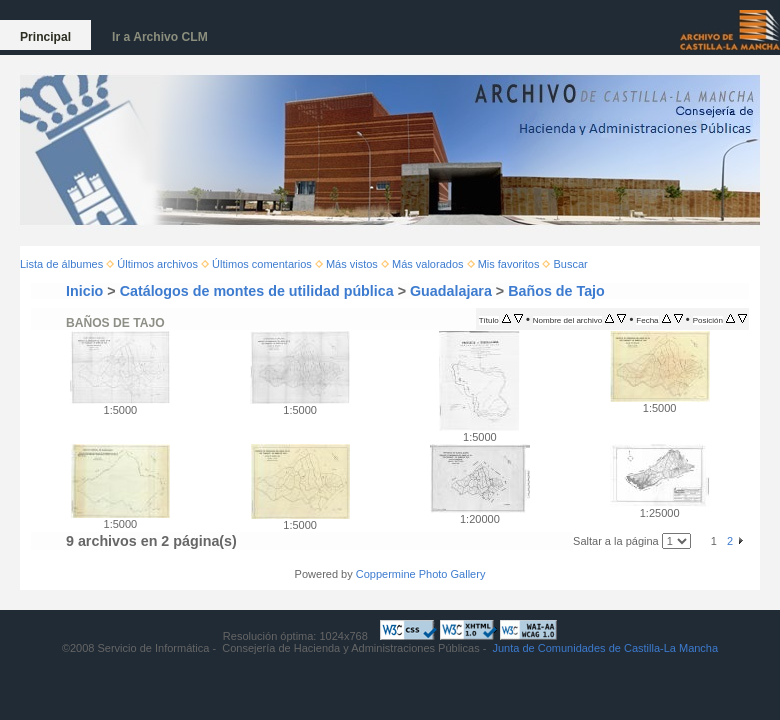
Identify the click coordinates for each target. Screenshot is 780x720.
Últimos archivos (157, 264)
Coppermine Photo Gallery (421, 574)
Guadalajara (451, 291)
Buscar (571, 264)
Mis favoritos (509, 264)
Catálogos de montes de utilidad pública (257, 291)
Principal (45, 37)
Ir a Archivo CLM (160, 37)
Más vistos (352, 264)
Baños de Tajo (556, 291)
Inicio (84, 291)
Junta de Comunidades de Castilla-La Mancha (605, 648)
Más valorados (428, 264)
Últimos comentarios (262, 264)
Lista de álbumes (61, 264)
